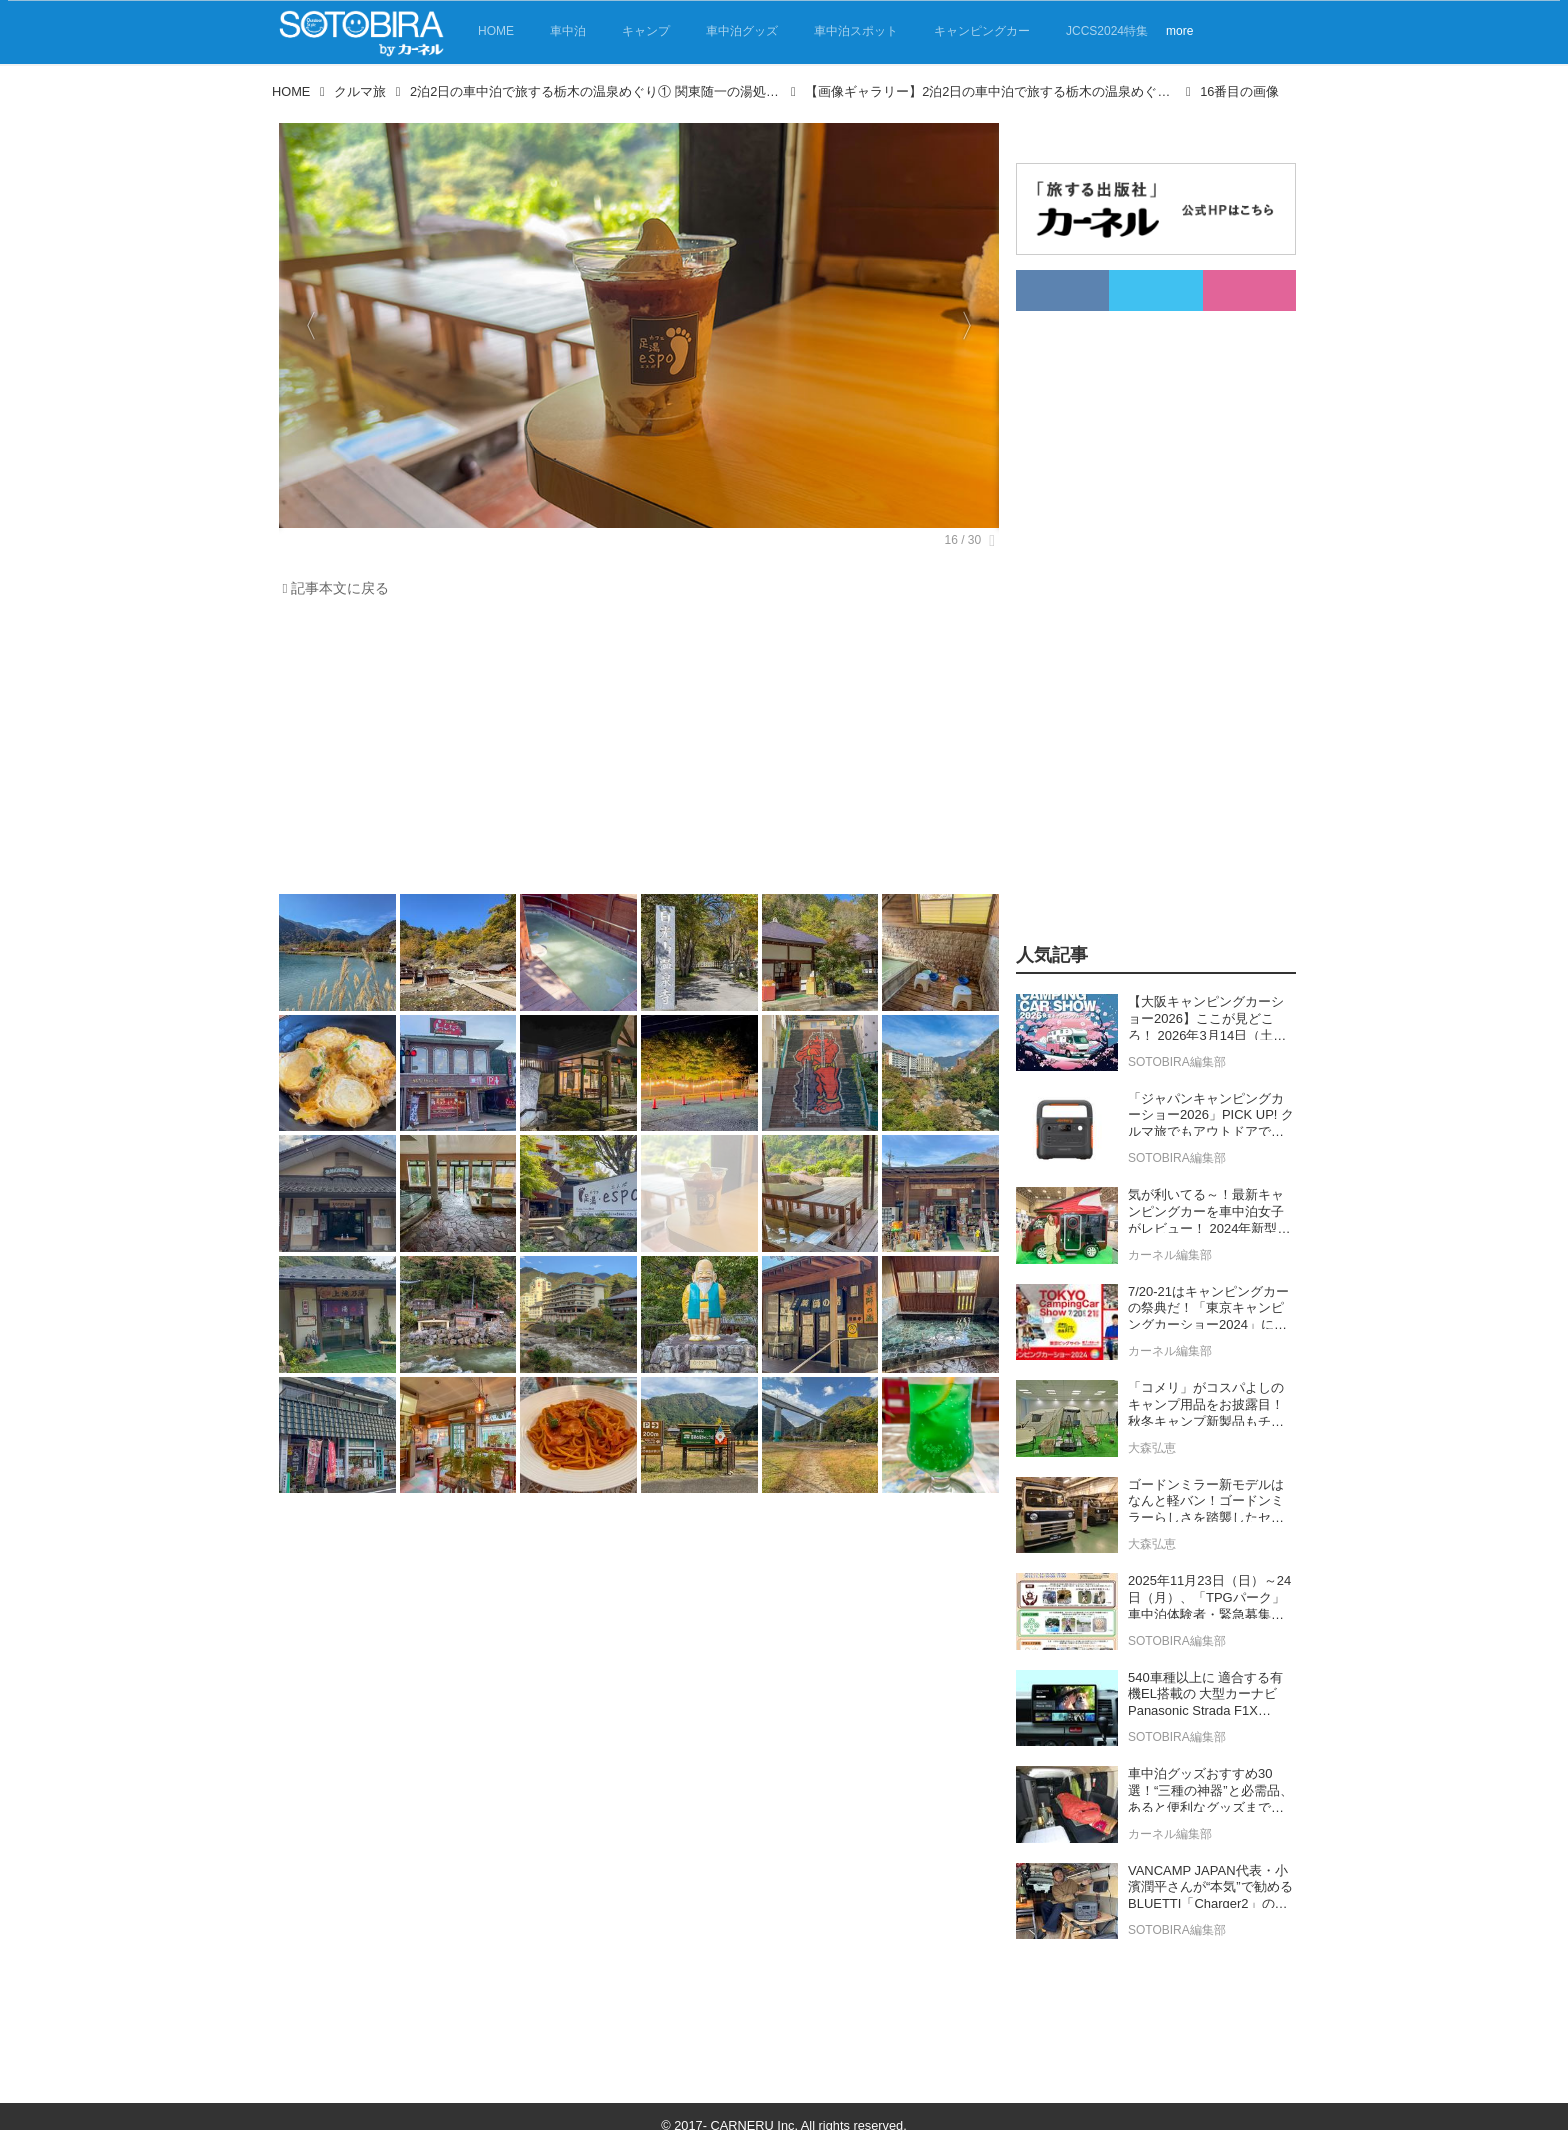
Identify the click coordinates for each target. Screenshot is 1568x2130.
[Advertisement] (634, 751)
